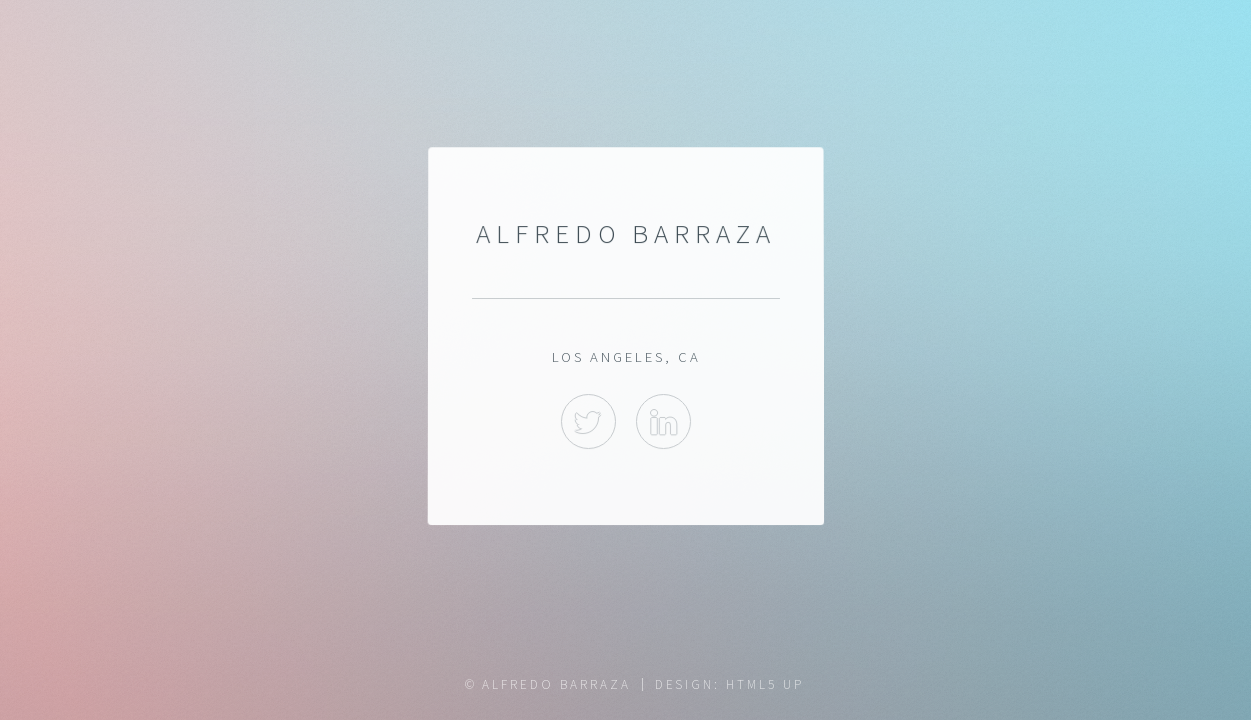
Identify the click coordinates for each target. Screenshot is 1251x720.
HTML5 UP (764, 684)
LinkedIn (663, 421)
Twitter (587, 421)
